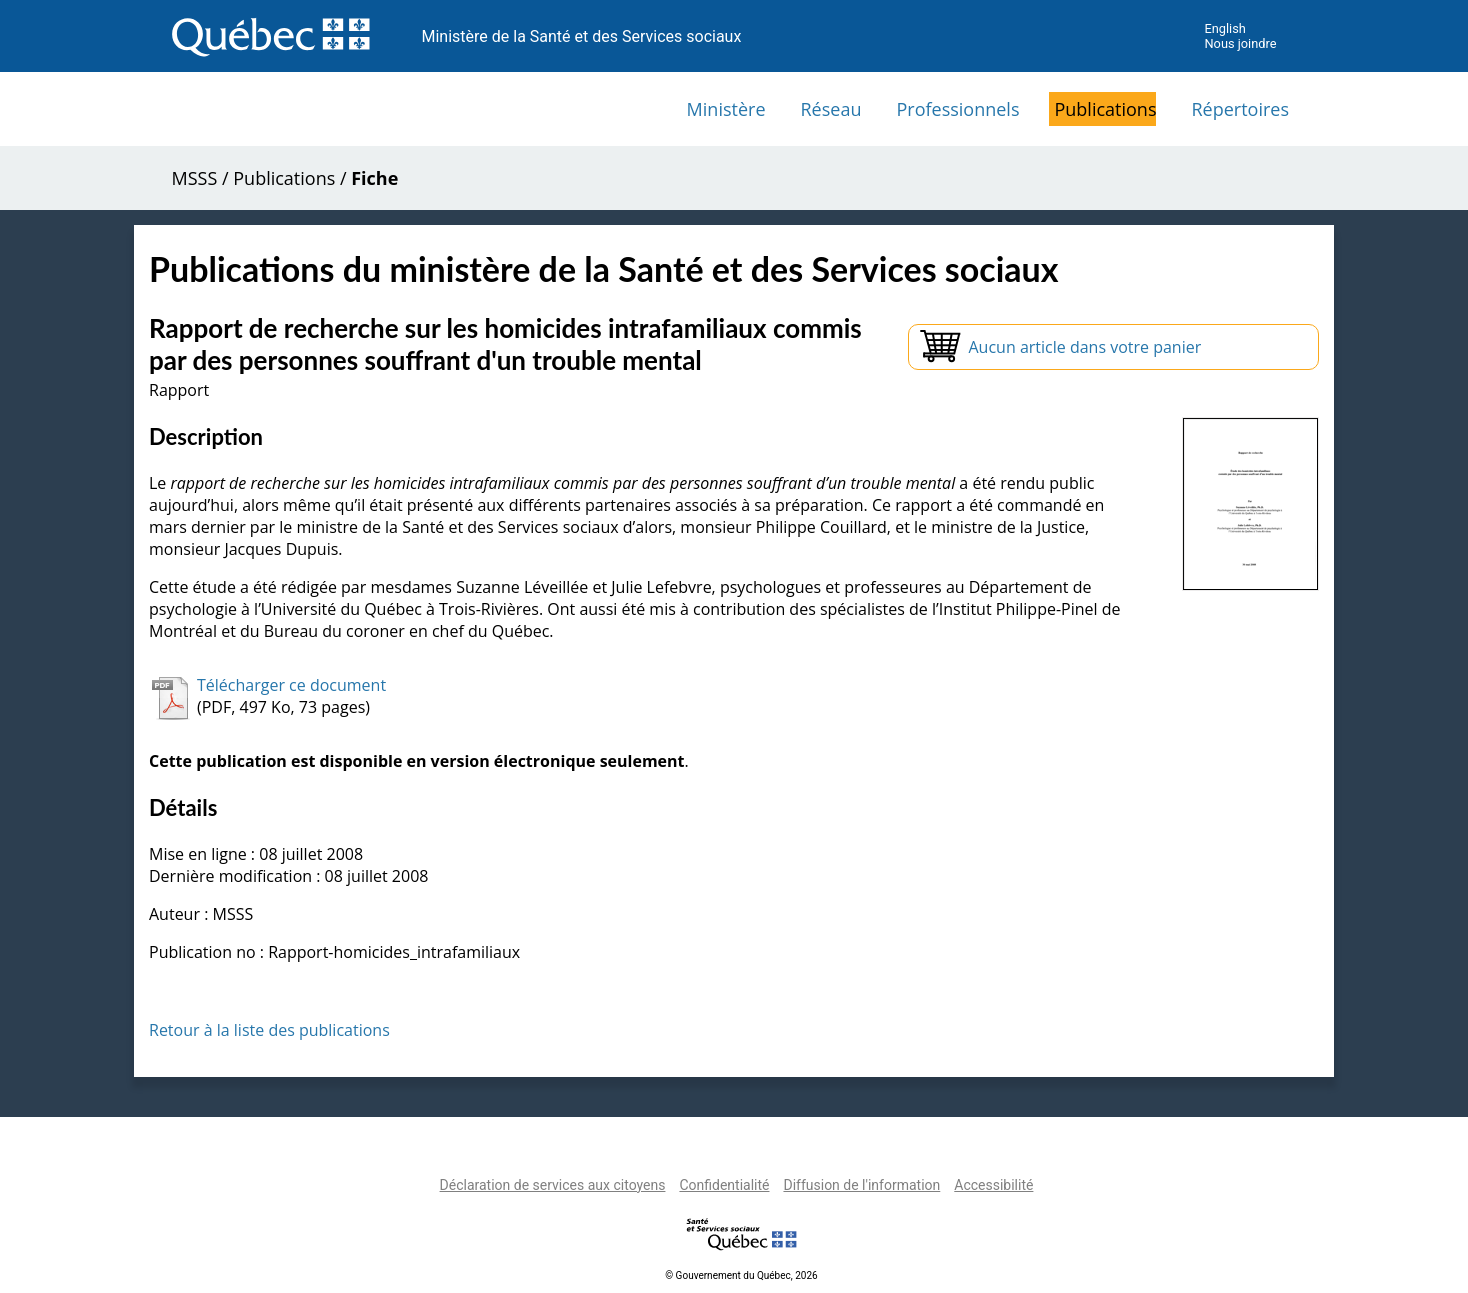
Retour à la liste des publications (269, 1030)
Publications (1105, 109)
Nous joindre (1240, 43)
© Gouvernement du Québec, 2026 (741, 1275)
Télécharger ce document (291, 685)
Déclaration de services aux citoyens (553, 1185)
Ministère (726, 109)
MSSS (195, 178)
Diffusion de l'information (861, 1185)
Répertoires (1240, 109)
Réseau (831, 109)
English (1224, 28)
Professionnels (957, 109)
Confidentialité (724, 1185)
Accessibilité (993, 1185)
